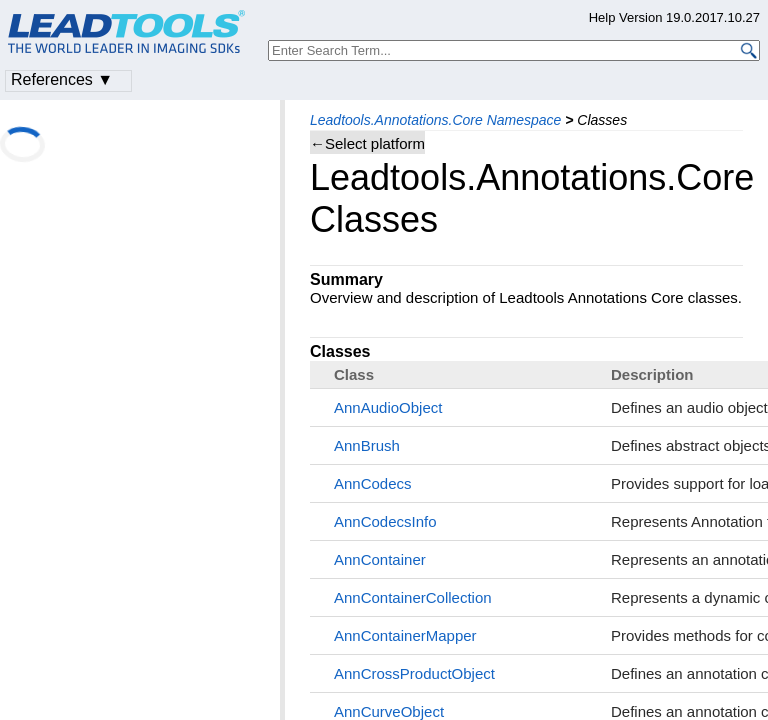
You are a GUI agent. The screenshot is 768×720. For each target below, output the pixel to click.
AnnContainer (380, 559)
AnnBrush (367, 445)
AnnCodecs (373, 483)
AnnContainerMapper (405, 635)
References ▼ (62, 79)
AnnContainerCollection (413, 597)
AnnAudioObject (388, 407)
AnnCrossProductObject (414, 673)
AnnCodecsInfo (385, 521)
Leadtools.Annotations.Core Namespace (435, 120)
